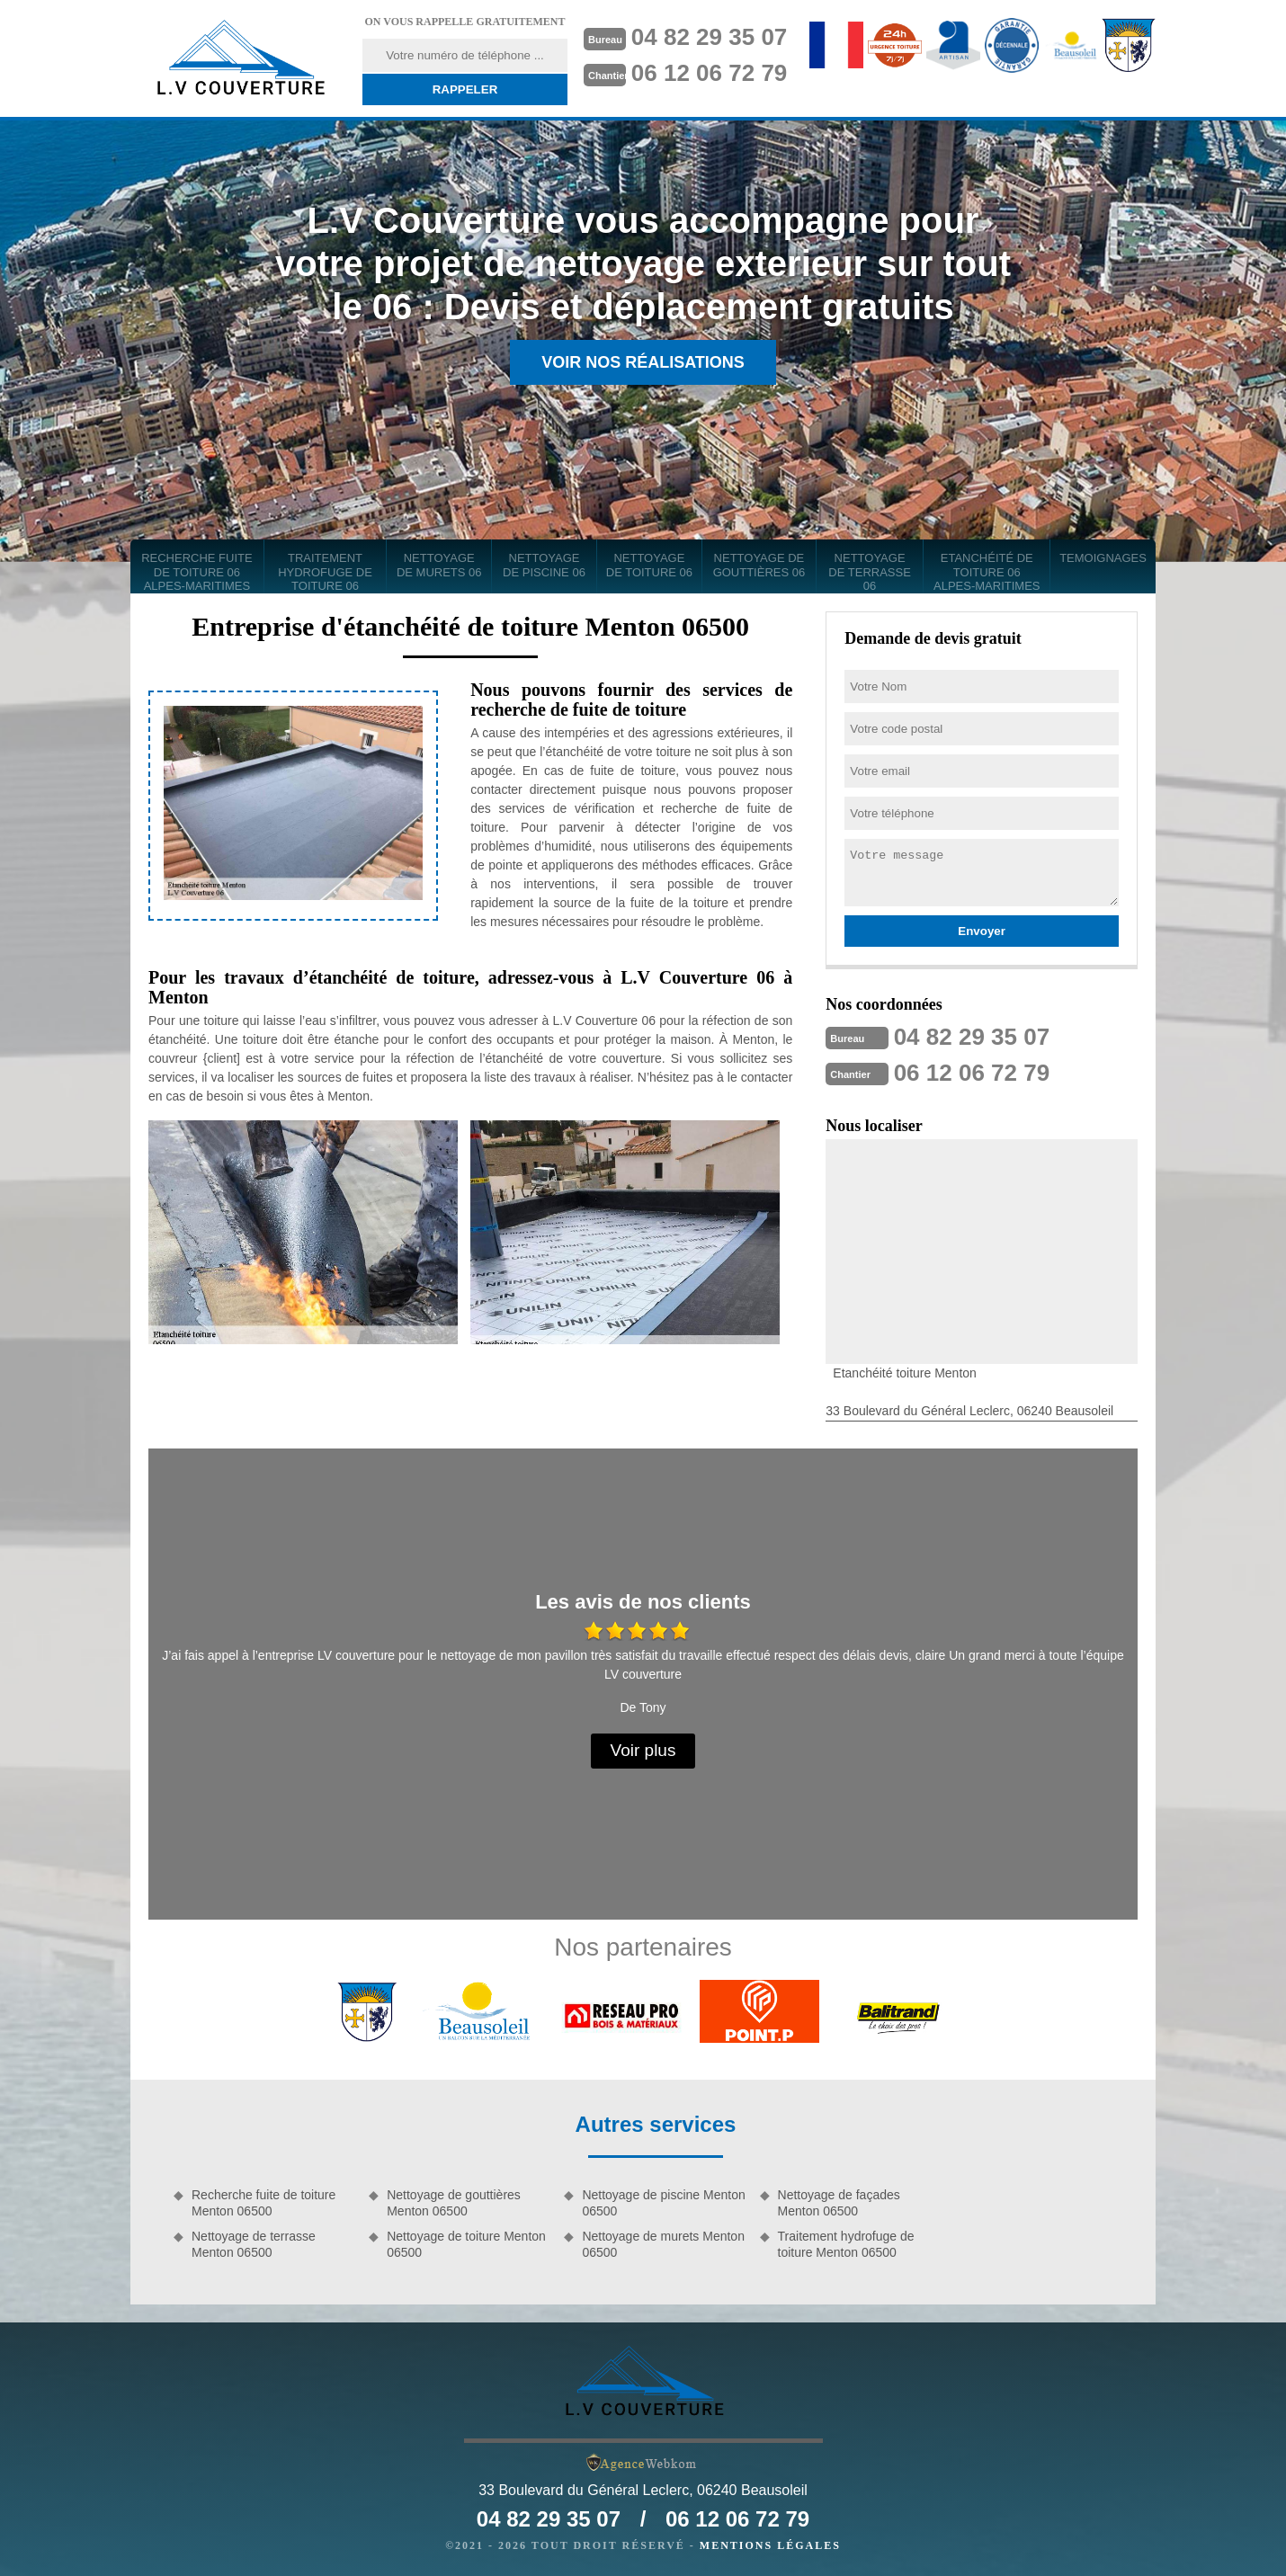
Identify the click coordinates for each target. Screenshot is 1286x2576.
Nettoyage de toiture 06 (649, 565)
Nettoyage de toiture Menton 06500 (466, 2244)
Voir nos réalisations (643, 362)
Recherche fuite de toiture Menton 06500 (263, 2203)
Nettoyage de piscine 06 (544, 565)
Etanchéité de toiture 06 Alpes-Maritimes (986, 572)
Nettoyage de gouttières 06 (759, 565)
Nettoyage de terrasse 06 (869, 572)
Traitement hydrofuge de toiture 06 (325, 572)
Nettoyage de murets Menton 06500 (663, 2244)
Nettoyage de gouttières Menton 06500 (454, 2203)
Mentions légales (770, 2545)
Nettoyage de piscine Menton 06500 (663, 2203)
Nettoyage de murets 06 (439, 565)
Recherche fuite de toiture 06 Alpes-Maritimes (197, 572)
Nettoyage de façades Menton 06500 (839, 2203)
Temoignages (1103, 558)
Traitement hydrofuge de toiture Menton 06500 (846, 2244)
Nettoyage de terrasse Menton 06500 (254, 2244)
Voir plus (643, 1750)
